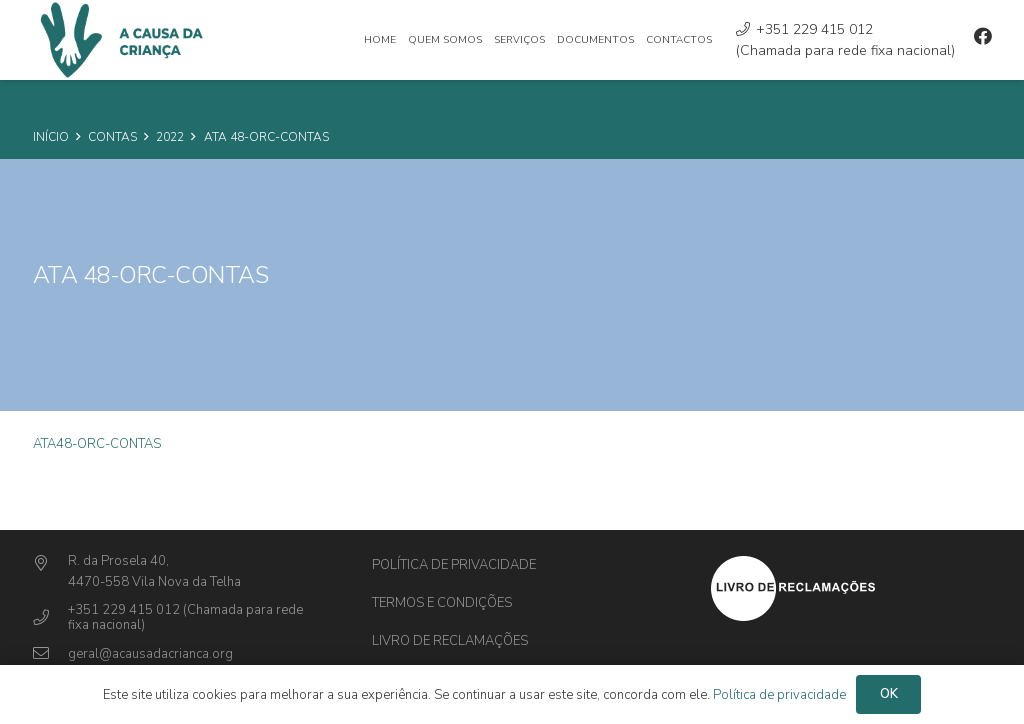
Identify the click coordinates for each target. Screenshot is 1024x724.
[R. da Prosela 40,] (50, 564)
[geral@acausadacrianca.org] (50, 654)
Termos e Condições (442, 603)
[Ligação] (851, 588)
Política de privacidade (454, 565)
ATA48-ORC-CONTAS (97, 444)
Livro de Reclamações (450, 641)
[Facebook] (983, 36)
